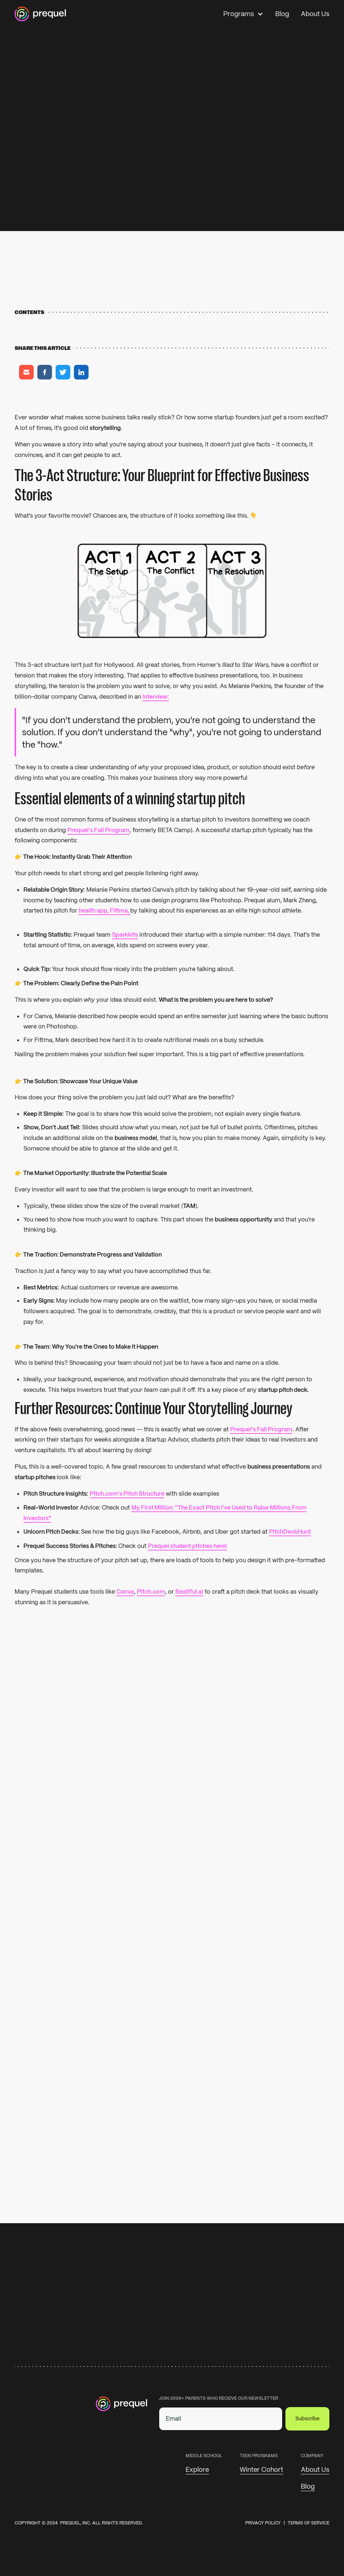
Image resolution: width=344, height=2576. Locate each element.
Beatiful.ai (189, 1591)
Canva (125, 1591)
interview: (155, 696)
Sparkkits (125, 934)
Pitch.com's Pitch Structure (127, 1493)
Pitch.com (151, 1591)
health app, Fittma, (104, 910)
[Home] (40, 14)
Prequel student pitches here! (187, 1546)
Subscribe (307, 2418)
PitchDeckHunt (290, 1532)
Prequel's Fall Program (98, 830)
